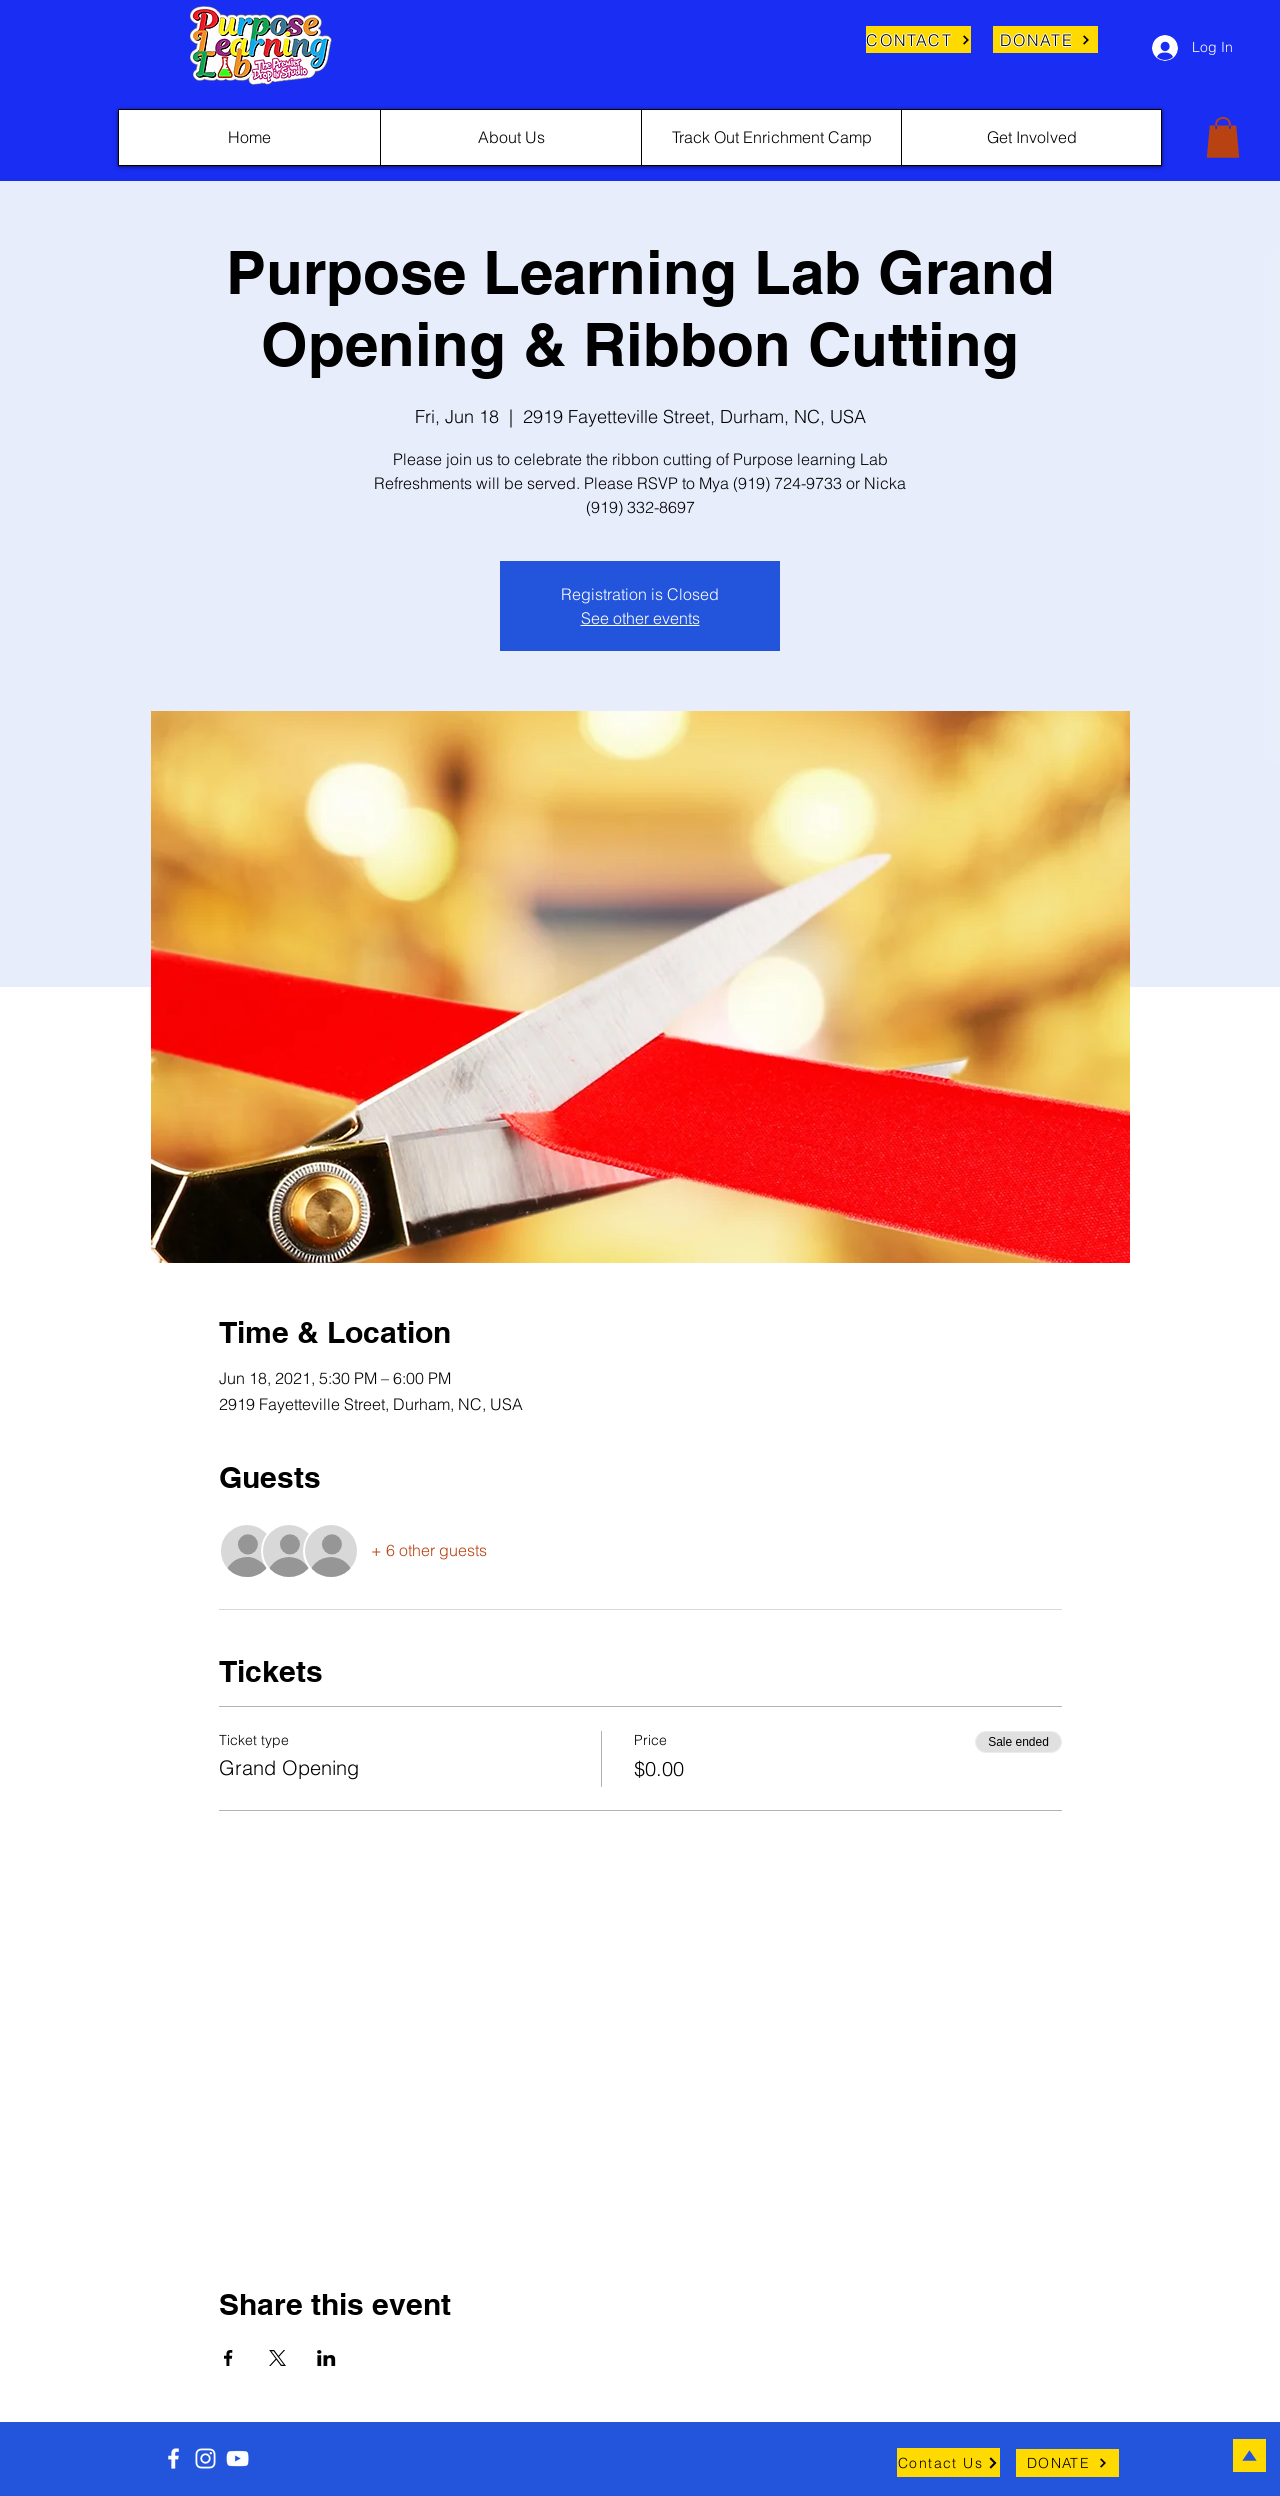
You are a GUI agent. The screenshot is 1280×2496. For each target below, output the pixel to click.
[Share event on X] (277, 2358)
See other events (640, 618)
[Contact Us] (948, 2462)
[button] (1223, 137)
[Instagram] (205, 2458)
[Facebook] (173, 2458)
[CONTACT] (918, 39)
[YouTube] (237, 2458)
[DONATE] (1045, 39)
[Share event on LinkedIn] (326, 2358)
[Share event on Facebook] (228, 2358)
